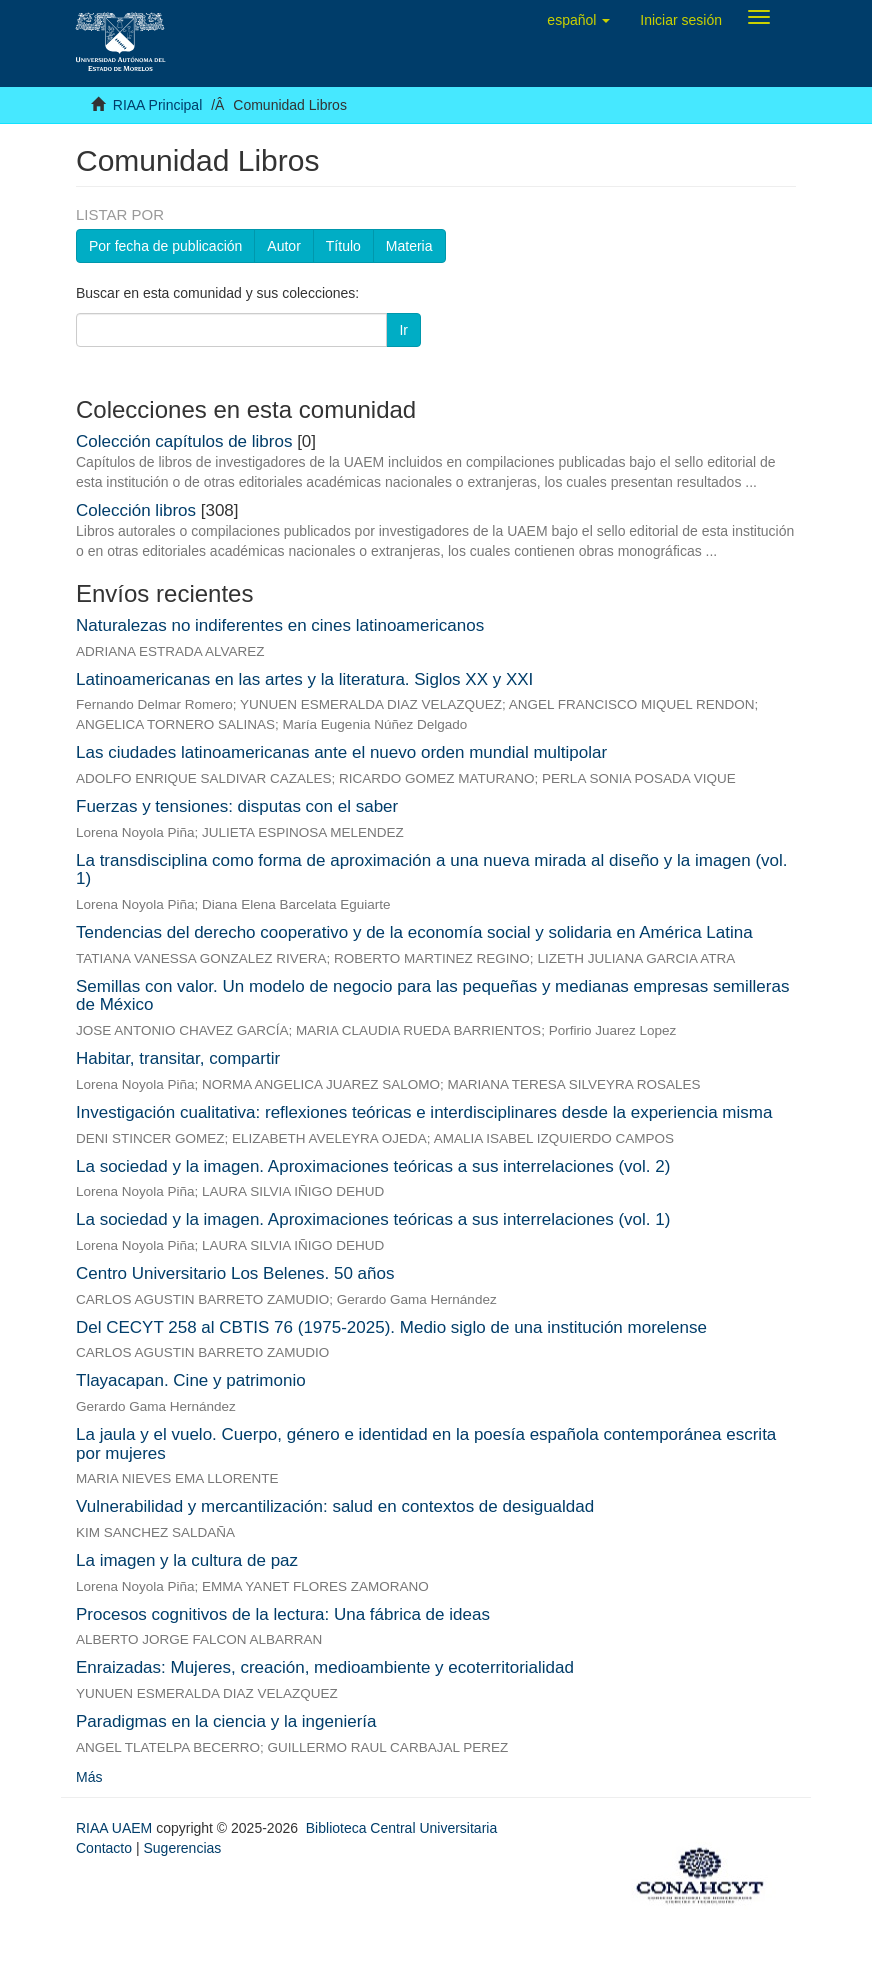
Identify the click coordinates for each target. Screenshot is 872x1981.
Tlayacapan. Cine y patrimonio (191, 1380)
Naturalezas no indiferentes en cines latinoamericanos (280, 625)
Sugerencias (182, 1848)
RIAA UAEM (116, 1828)
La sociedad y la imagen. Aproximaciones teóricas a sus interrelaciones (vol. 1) (373, 1219)
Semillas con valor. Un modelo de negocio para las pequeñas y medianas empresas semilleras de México (432, 996)
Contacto (104, 1848)
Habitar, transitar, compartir (178, 1058)
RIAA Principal (157, 105)
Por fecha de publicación (165, 246)
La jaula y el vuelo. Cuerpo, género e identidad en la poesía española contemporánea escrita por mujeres (426, 1444)
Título (343, 246)
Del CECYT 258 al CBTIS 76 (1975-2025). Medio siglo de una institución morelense (391, 1327)
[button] (578, 20)
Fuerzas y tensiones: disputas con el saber (237, 806)
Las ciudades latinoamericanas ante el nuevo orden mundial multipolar (341, 752)
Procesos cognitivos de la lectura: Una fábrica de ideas (283, 1614)
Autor (283, 246)
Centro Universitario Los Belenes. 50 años (235, 1273)
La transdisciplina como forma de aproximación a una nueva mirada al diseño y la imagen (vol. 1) (432, 870)
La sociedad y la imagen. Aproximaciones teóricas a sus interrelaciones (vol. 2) (373, 1166)
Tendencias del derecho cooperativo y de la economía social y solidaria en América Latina (414, 932)
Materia (409, 246)
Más (89, 1777)
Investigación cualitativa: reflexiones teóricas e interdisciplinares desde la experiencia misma (424, 1112)
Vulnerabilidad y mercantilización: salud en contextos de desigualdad (335, 1506)
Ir (403, 330)
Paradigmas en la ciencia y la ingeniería (226, 1721)
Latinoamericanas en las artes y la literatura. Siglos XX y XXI (304, 679)
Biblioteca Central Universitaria (401, 1828)
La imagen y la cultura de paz (187, 1560)
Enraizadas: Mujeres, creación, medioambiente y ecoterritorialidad (325, 1667)
